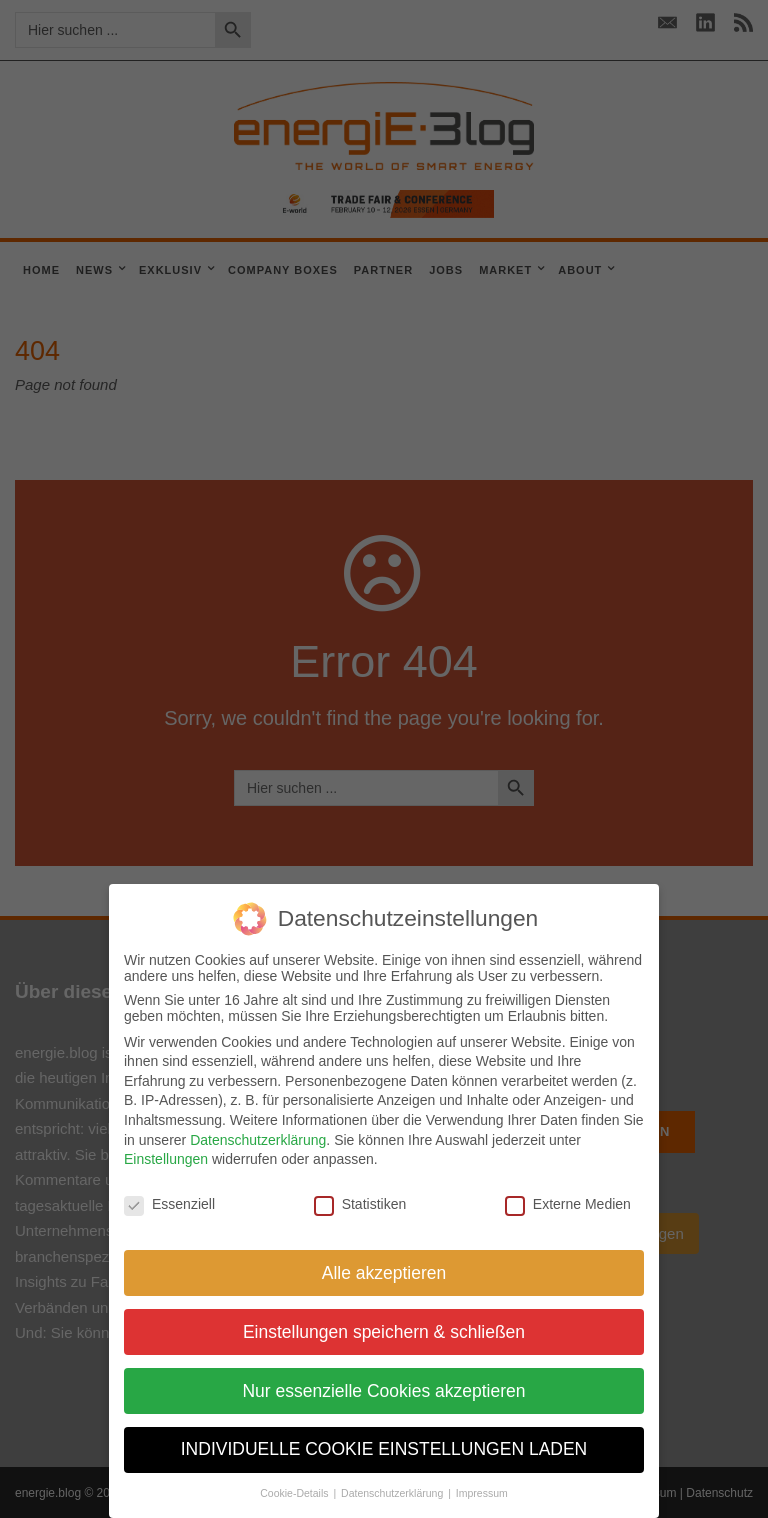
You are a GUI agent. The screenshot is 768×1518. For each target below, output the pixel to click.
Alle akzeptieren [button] (384, 1273)
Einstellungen (166, 1159)
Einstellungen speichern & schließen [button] (384, 1332)
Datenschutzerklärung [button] (393, 1493)
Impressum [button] (482, 1493)
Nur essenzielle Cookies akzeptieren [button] (383, 1391)
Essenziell (169, 1204)
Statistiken (360, 1204)
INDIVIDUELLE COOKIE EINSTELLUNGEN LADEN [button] (384, 1449)
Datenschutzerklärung (258, 1140)
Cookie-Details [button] (295, 1493)
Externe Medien (568, 1204)
